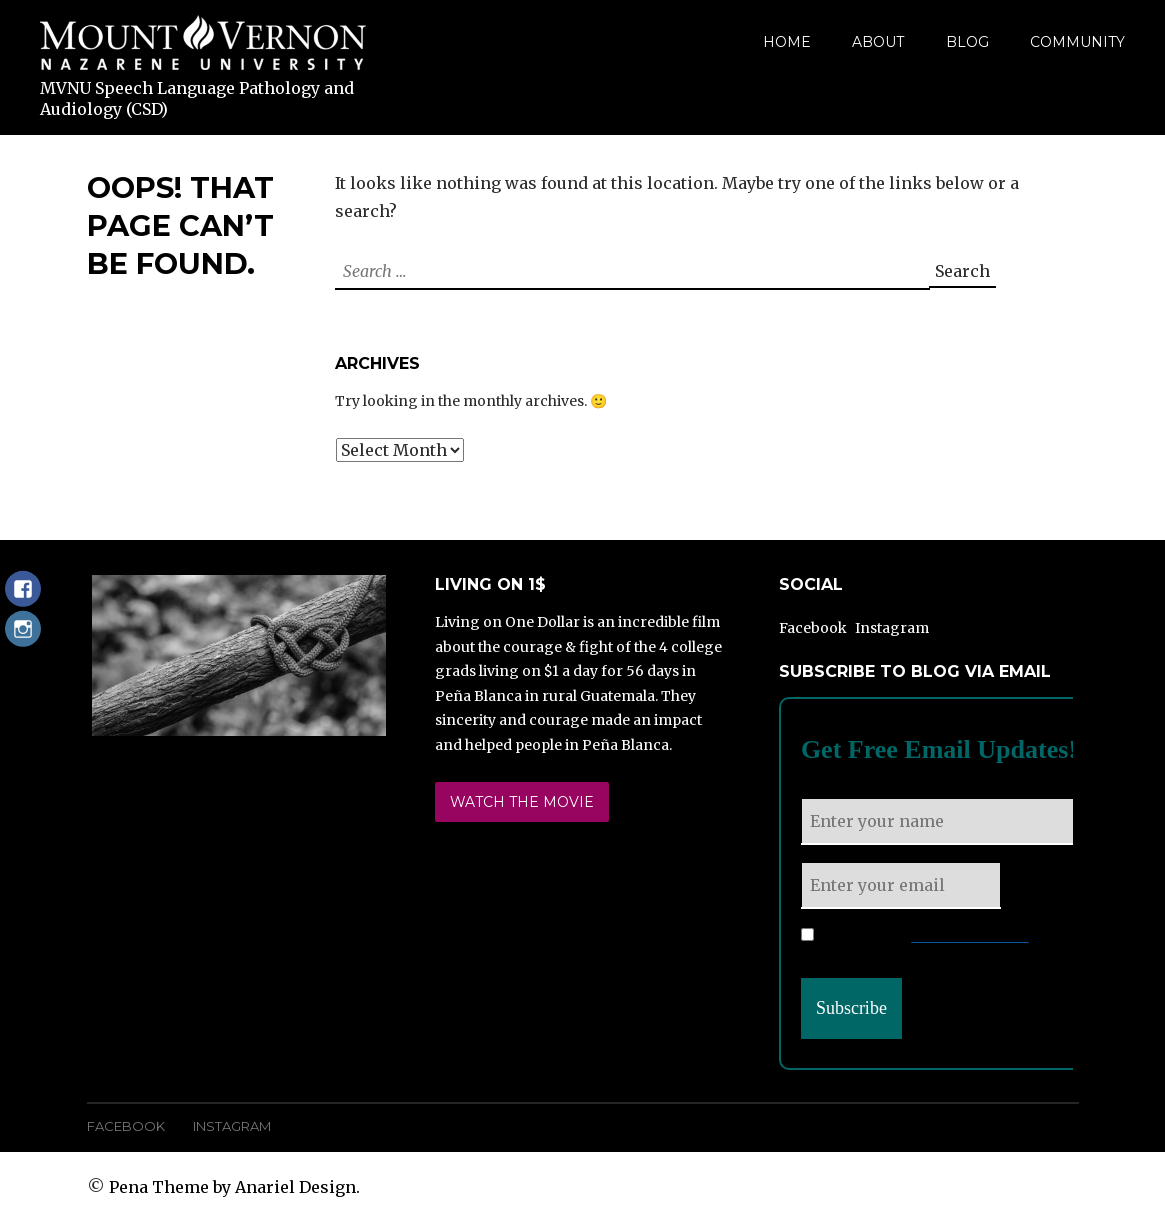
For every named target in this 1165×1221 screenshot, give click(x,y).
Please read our (915, 936)
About (878, 42)
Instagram (892, 628)
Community (1077, 42)
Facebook (813, 628)
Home (787, 42)
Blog (967, 42)
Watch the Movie (522, 802)
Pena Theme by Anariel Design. (234, 1187)
